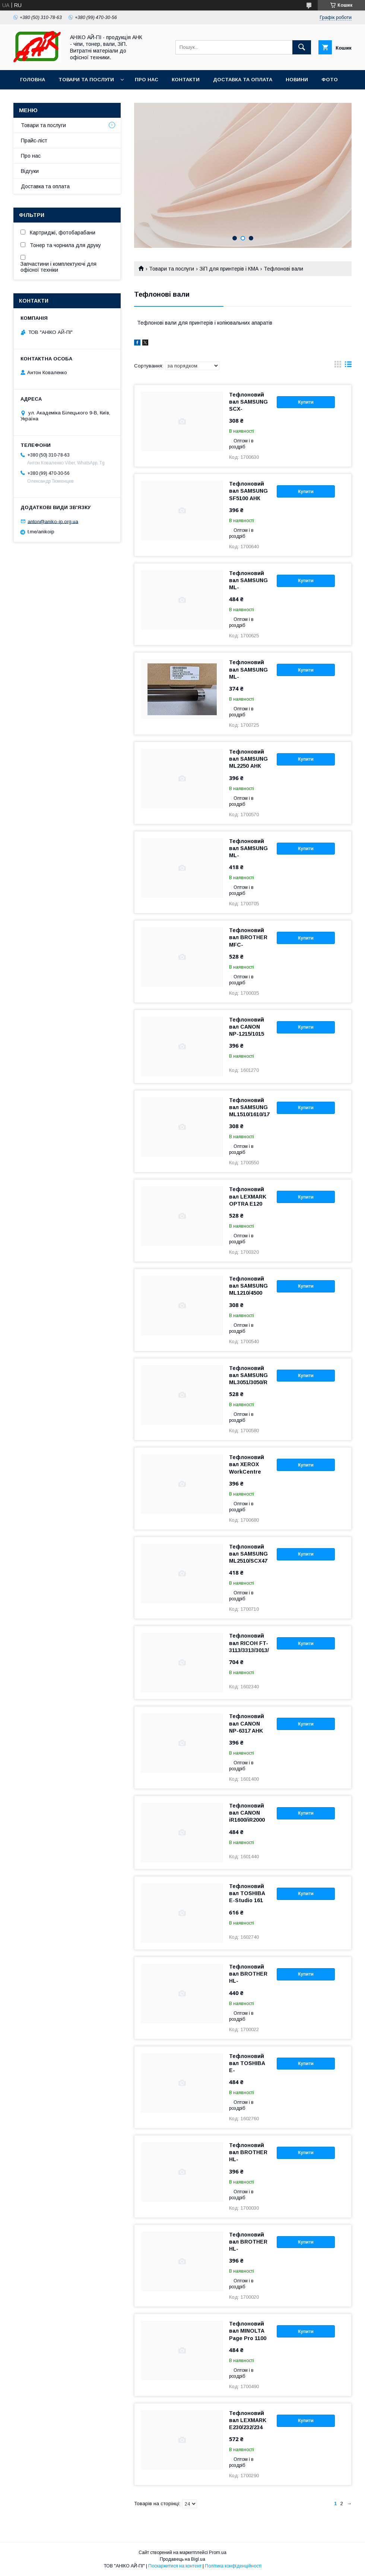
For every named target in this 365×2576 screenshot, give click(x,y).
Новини (297, 79)
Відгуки (30, 171)
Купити (306, 402)
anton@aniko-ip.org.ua (53, 521)
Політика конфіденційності (233, 2566)
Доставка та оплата (242, 79)
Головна (32, 79)
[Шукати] (301, 47)
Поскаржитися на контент (174, 2566)
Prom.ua (217, 2552)
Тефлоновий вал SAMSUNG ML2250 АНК (248, 759)
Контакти (186, 79)
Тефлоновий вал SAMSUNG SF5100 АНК (248, 491)
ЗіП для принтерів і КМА (229, 269)
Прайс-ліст (34, 140)
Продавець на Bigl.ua (182, 2559)
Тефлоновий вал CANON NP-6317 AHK (246, 1723)
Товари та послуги (86, 79)
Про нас (146, 79)
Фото (329, 79)
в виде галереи (337, 366)
